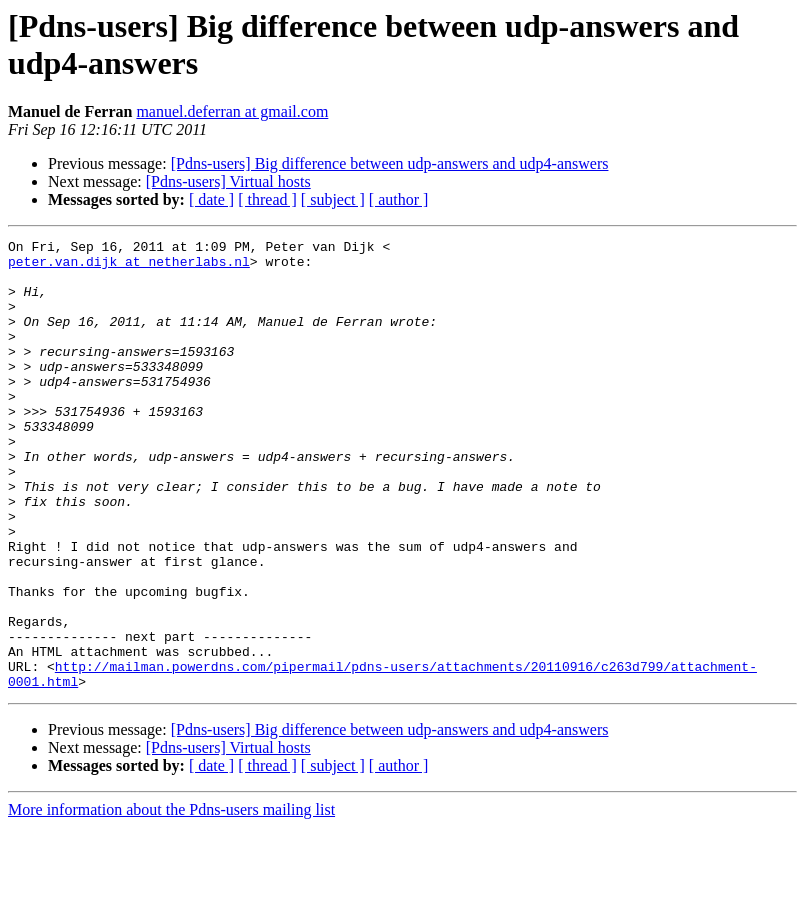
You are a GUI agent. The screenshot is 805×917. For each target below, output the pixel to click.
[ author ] (399, 199)
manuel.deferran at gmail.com (232, 111)
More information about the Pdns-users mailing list (171, 899)
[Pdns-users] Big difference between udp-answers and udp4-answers (390, 163)
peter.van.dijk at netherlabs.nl (129, 267)
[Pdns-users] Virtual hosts (228, 181)
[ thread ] (267, 199)
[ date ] (211, 199)
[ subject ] (333, 199)
